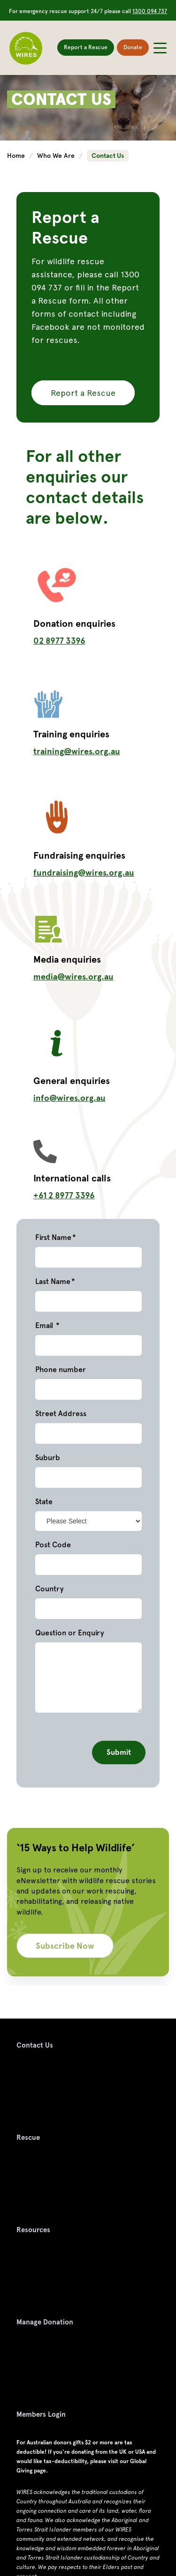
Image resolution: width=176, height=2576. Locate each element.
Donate (132, 47)
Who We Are (57, 155)
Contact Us (34, 2045)
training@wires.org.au (76, 751)
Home (17, 155)
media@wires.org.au (73, 976)
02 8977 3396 (59, 641)
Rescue (28, 2137)
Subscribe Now (65, 1946)
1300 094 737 (149, 11)
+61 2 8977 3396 (64, 1195)
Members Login (41, 2414)
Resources (33, 2230)
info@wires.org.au (69, 1098)
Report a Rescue (85, 47)
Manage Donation (44, 2322)
